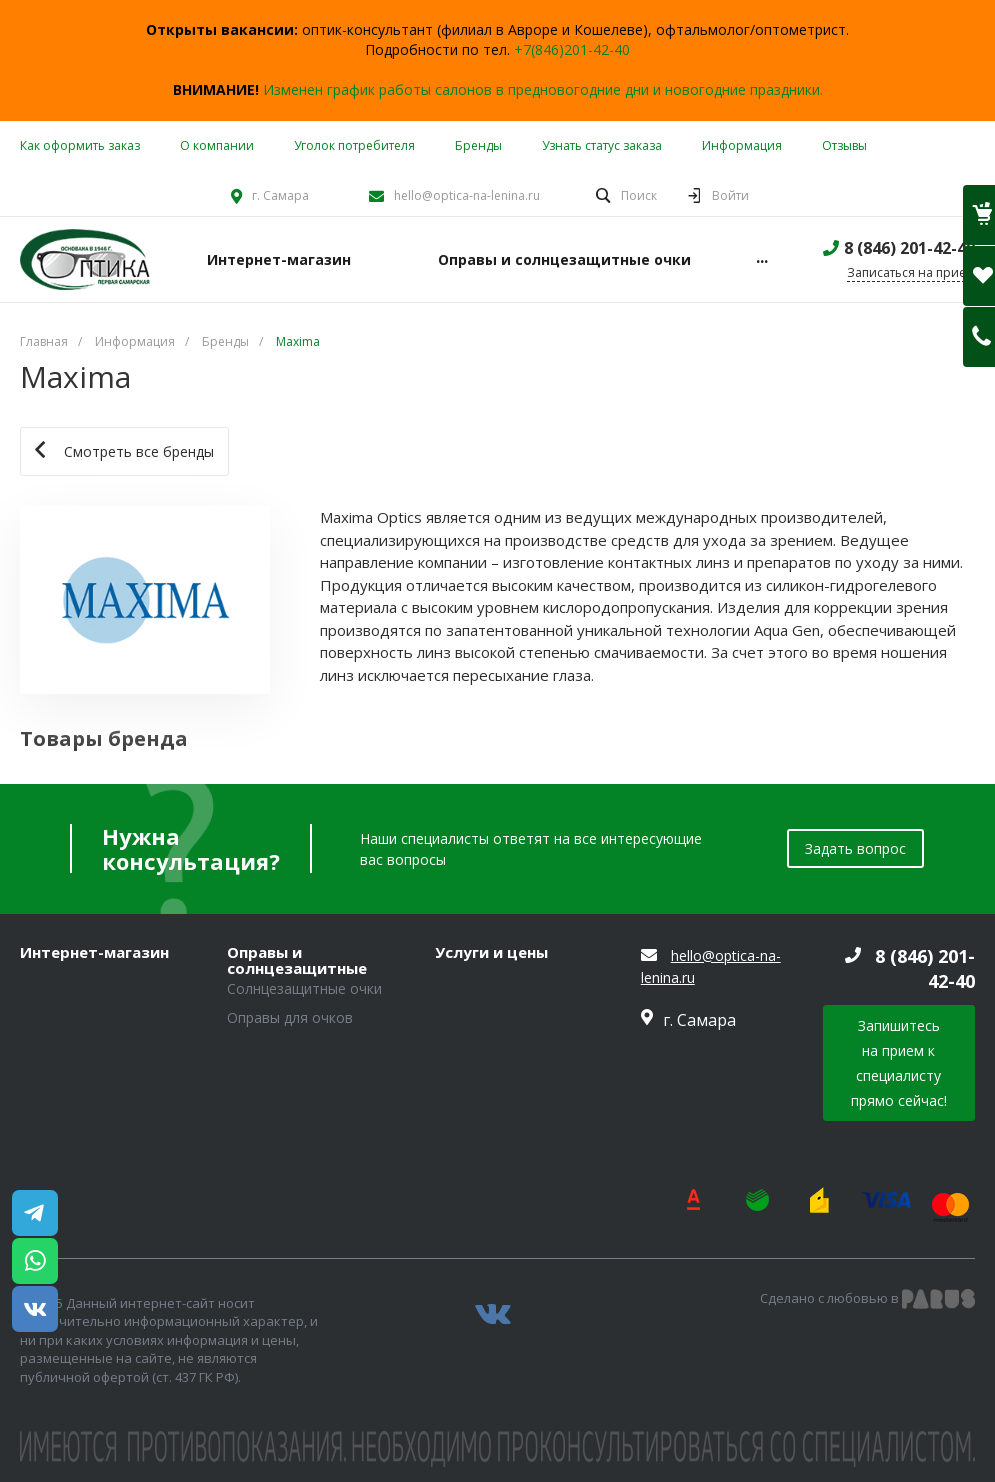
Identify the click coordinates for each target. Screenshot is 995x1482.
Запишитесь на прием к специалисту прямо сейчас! (899, 1063)
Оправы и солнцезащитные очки (297, 960)
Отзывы (844, 145)
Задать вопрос (855, 848)
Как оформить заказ (80, 145)
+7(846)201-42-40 (572, 49)
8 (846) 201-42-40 (909, 248)
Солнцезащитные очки (304, 988)
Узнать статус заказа (602, 145)
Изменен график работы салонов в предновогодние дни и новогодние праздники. (543, 89)
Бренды (478, 145)
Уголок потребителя (354, 145)
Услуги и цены (491, 953)
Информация (742, 145)
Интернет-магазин (94, 953)
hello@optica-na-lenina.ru (467, 195)
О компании (217, 145)
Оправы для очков (290, 1017)
